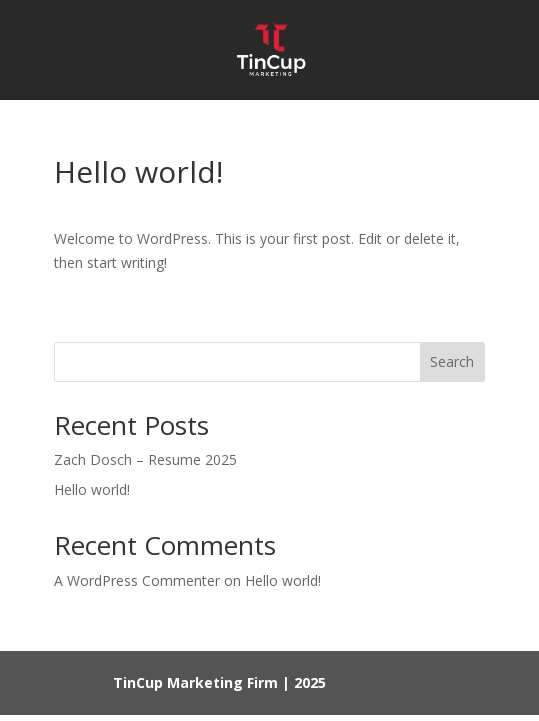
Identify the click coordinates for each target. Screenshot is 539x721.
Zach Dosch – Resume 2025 (145, 459)
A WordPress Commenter (137, 580)
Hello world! (92, 489)
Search (452, 361)
